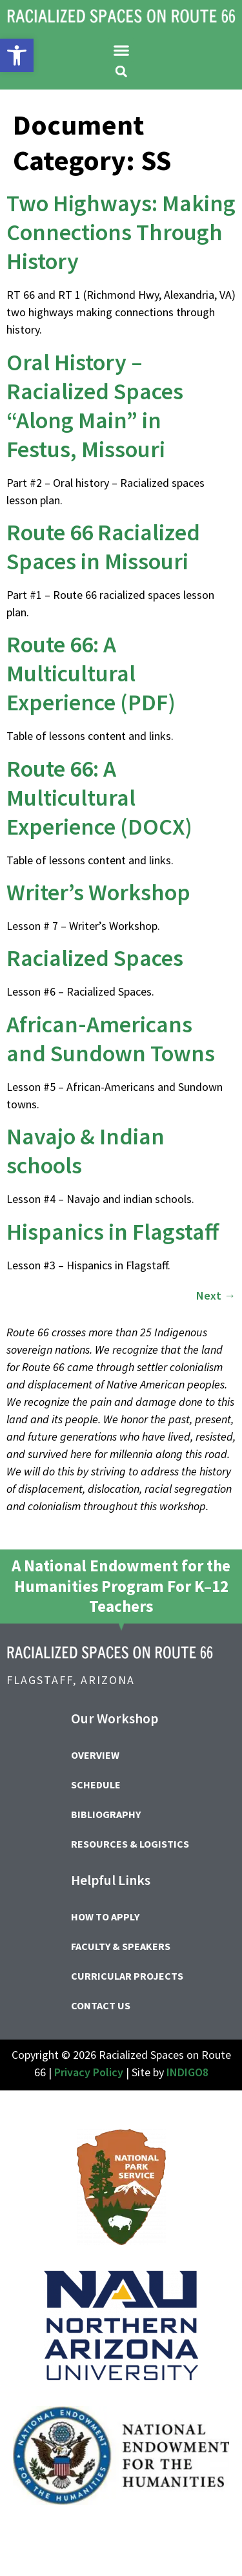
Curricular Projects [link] (127, 1975)
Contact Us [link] (100, 2005)
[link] (17, 55)
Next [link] (216, 1295)
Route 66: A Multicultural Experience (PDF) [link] (91, 673)
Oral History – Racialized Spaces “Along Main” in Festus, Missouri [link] (94, 406)
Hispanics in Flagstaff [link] (112, 1231)
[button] (121, 49)
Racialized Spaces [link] (94, 957)
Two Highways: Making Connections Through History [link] (121, 232)
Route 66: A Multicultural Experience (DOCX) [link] (99, 797)
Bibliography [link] (106, 1814)
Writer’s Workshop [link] (98, 892)
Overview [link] (95, 1754)
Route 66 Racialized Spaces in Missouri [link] (103, 547)
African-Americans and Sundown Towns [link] (110, 1039)
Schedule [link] (96, 1784)
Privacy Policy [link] (88, 2072)
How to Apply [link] (105, 1916)
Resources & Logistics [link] (130, 1843)
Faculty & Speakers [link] (120, 1946)
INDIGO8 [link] (187, 2072)
